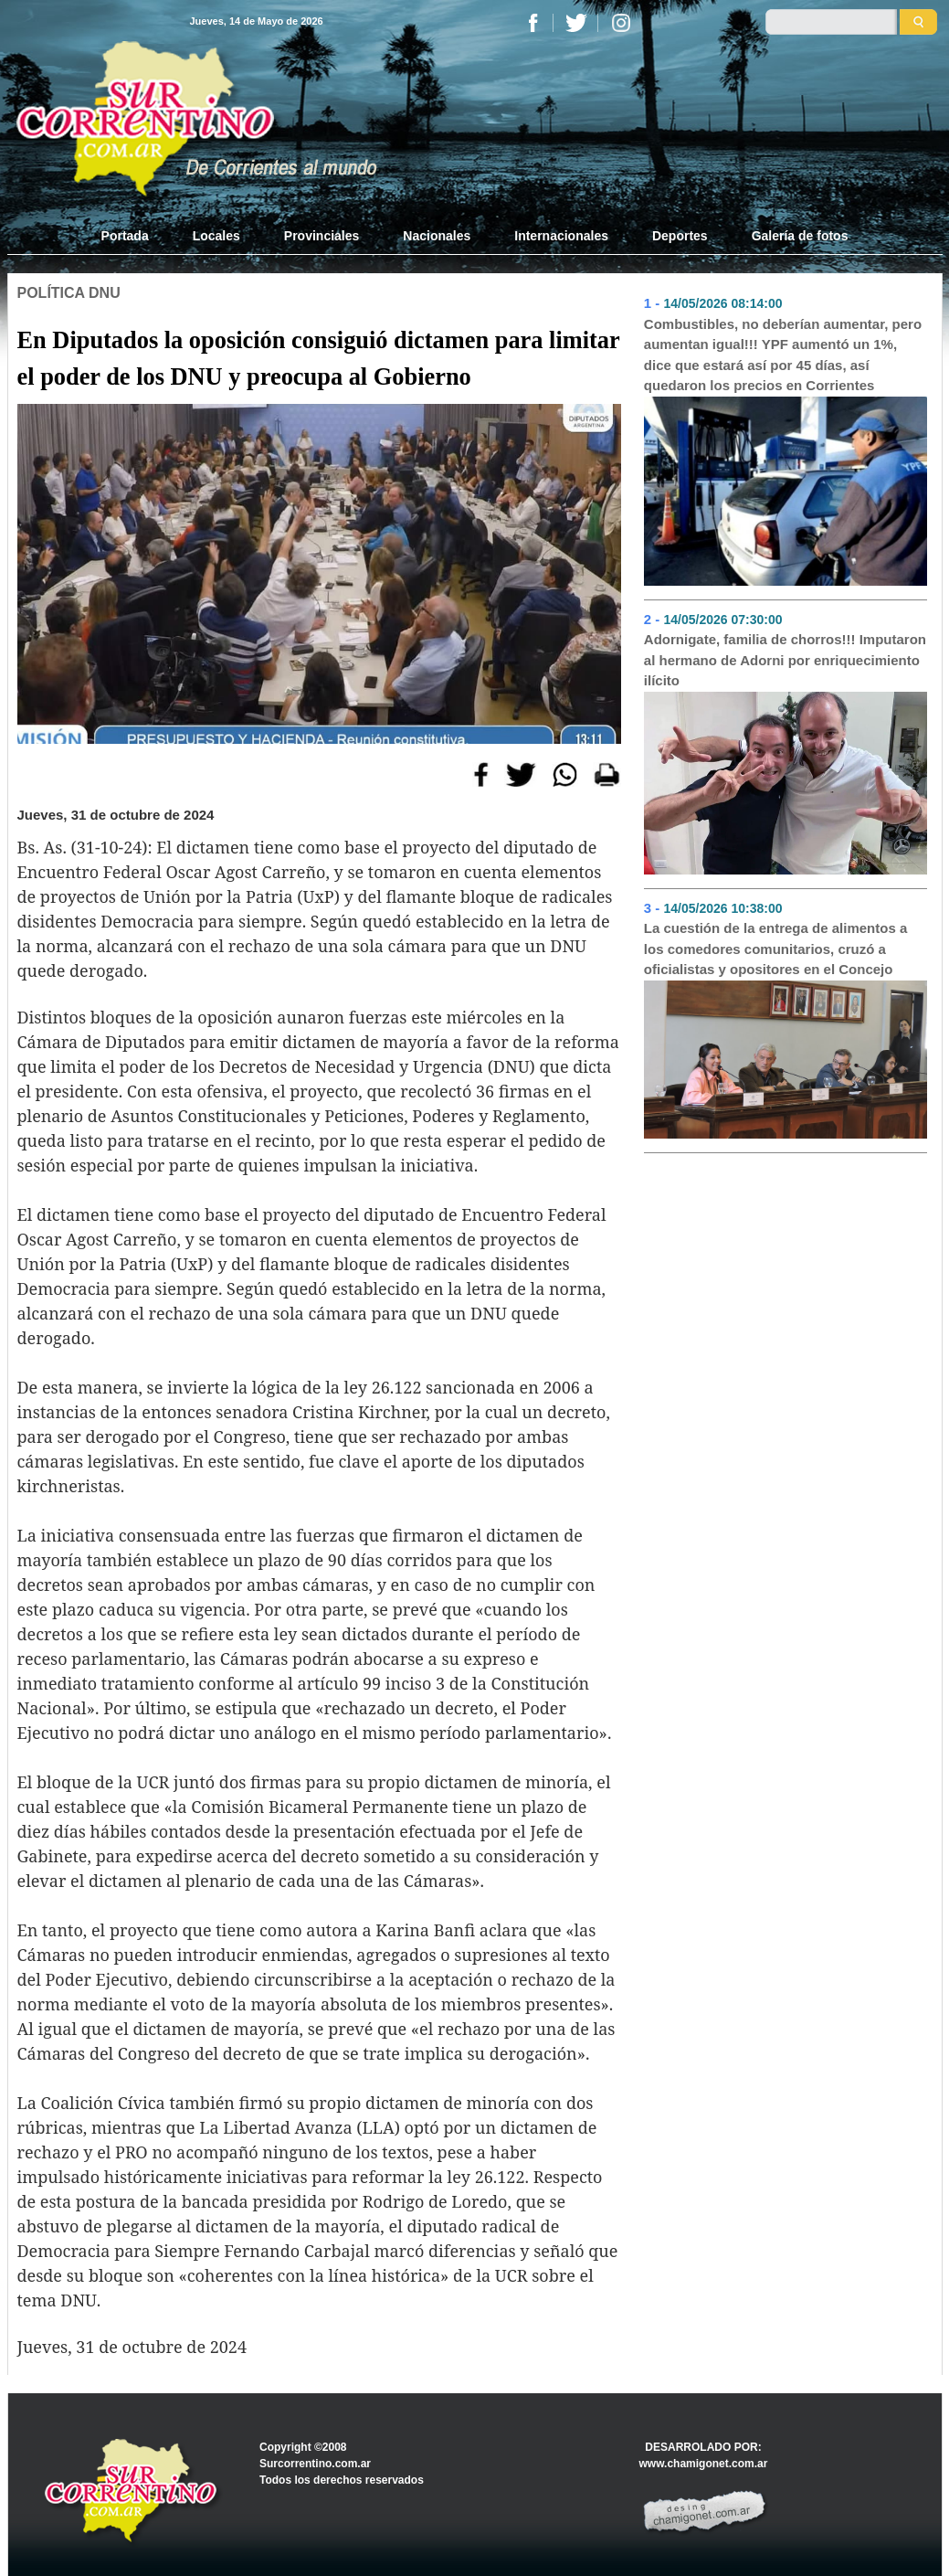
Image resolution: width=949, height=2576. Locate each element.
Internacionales (561, 235)
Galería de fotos (800, 235)
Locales (216, 235)
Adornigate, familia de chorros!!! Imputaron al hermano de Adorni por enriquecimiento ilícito (785, 659)
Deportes (680, 235)
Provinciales (322, 235)
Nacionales (436, 235)
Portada (136, 235)
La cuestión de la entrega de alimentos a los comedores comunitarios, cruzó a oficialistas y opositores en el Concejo (775, 948)
